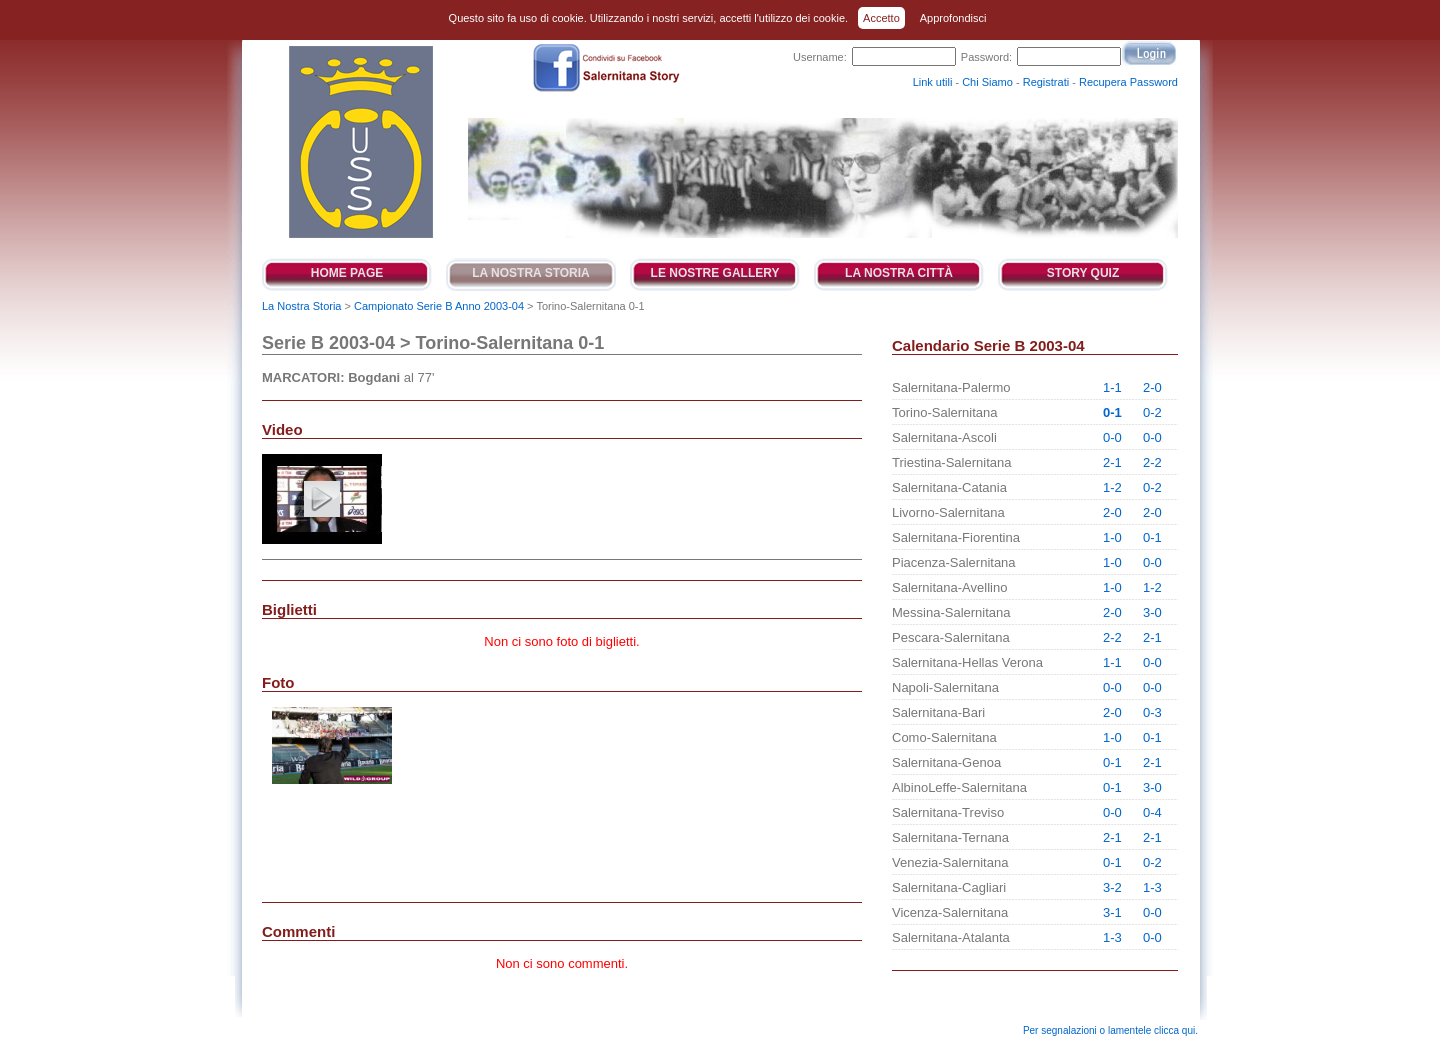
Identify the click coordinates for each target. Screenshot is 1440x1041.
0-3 (1152, 712)
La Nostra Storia (531, 273)
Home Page (347, 273)
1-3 (1152, 887)
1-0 (1112, 537)
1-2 (1112, 487)
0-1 (1112, 412)
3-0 (1152, 612)
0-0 (1112, 437)
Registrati (1046, 82)
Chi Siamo (987, 82)
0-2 (1152, 412)
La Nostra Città (899, 273)
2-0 (1152, 387)
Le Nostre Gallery (715, 273)
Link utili (933, 82)
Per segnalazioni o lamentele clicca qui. (1110, 1030)
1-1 (1112, 387)
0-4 (1152, 812)
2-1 (1112, 462)
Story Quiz (1083, 273)
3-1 (1112, 912)
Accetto (881, 18)
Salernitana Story (359, 142)
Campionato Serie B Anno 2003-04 (439, 306)
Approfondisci (953, 18)
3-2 (1112, 887)
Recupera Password (1128, 82)
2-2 (1152, 462)
